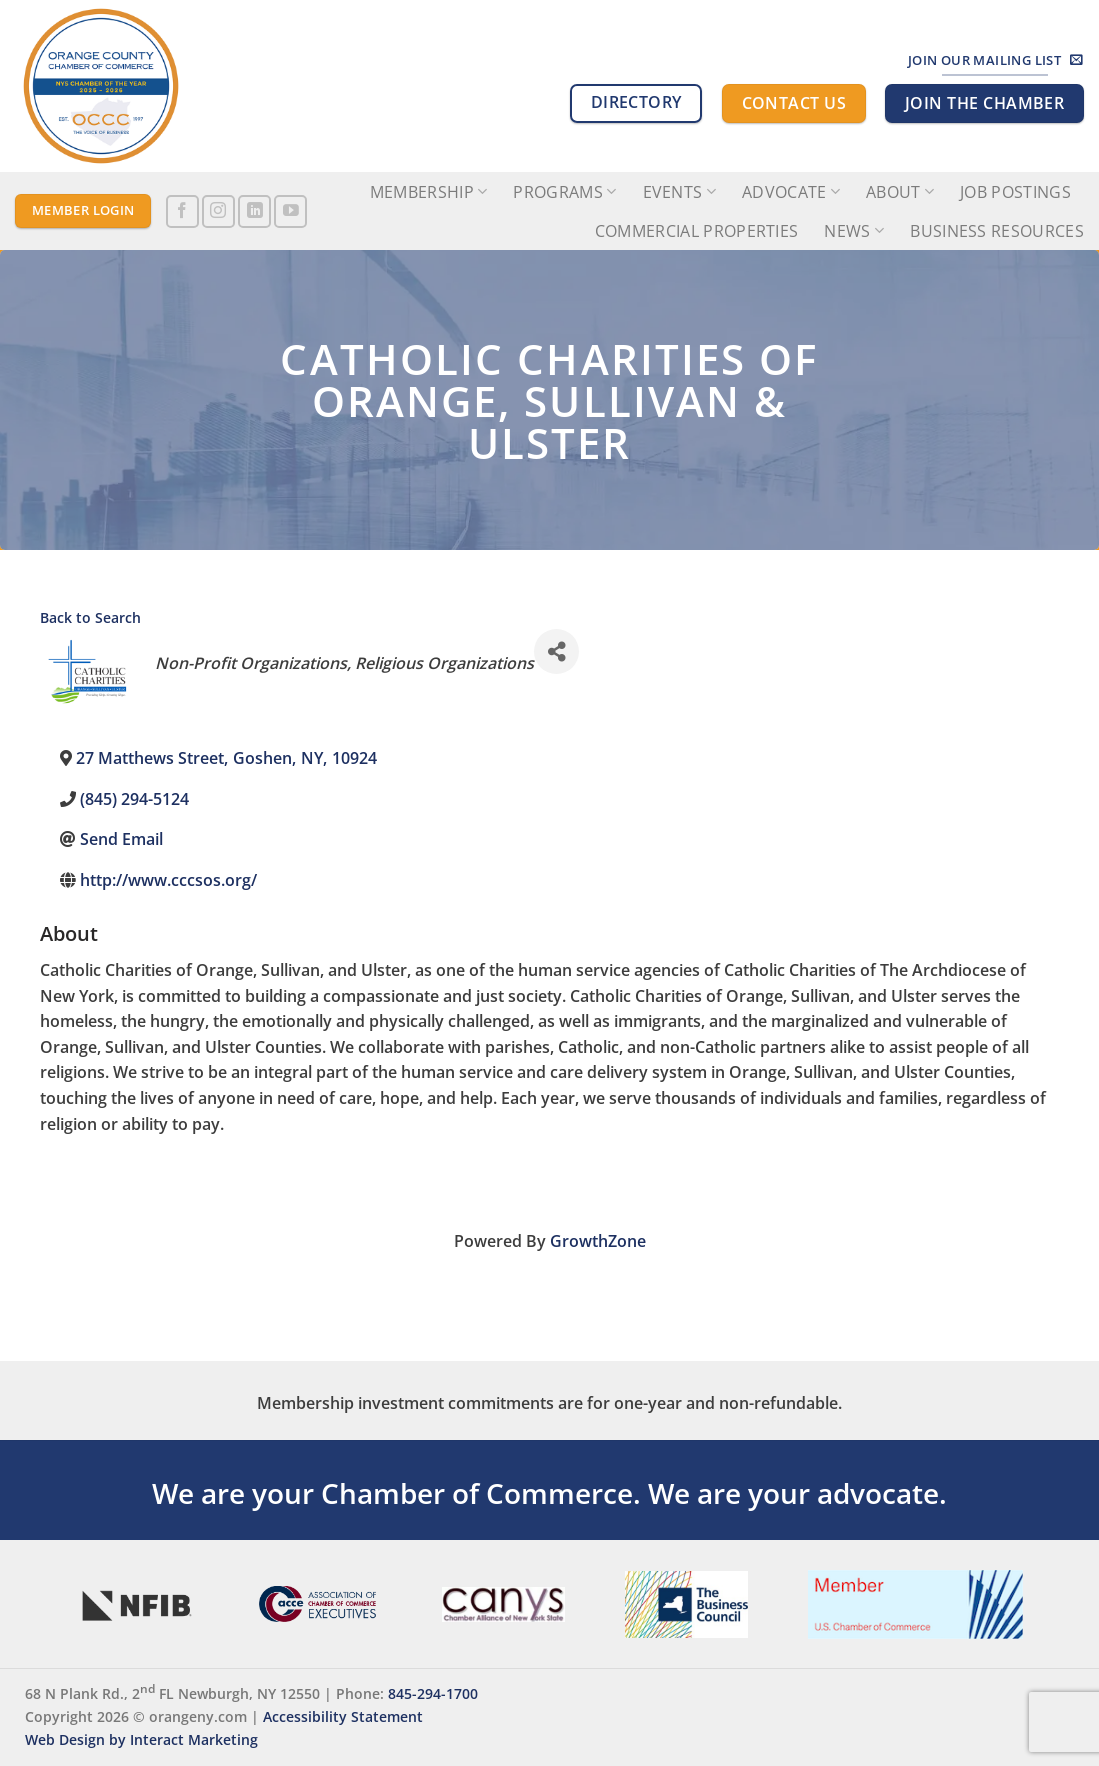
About (900, 192)
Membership (429, 192)
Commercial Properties (697, 231)
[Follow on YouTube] (290, 211)
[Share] (556, 651)
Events (679, 192)
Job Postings (1015, 192)
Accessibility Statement (343, 1716)
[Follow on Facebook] (182, 211)
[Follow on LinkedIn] (254, 211)
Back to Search (90, 617)
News (854, 231)
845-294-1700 (433, 1693)
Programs (564, 192)
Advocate (791, 192)
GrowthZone (598, 1241)
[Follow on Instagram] (218, 211)
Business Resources (997, 231)
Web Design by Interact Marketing (141, 1739)
